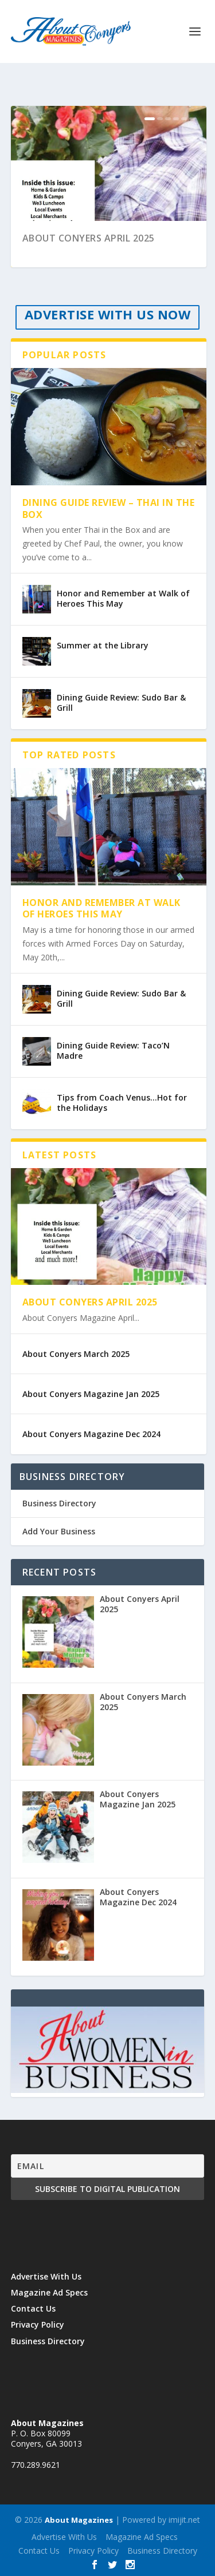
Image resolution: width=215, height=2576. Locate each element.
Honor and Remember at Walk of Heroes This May (123, 598)
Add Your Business (58, 1531)
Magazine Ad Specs (49, 2292)
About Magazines (79, 2520)
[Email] (108, 2166)
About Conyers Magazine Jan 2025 (90, 1393)
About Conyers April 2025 (88, 238)
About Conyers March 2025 (76, 1353)
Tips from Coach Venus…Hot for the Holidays (122, 1102)
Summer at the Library (102, 645)
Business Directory (59, 1503)
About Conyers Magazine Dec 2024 (91, 1434)
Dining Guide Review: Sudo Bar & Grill (121, 702)
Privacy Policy (37, 2324)
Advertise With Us (46, 2276)
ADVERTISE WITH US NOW (108, 314)
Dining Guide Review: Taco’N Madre (113, 1050)
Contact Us (33, 2308)
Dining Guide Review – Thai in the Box (108, 508)
